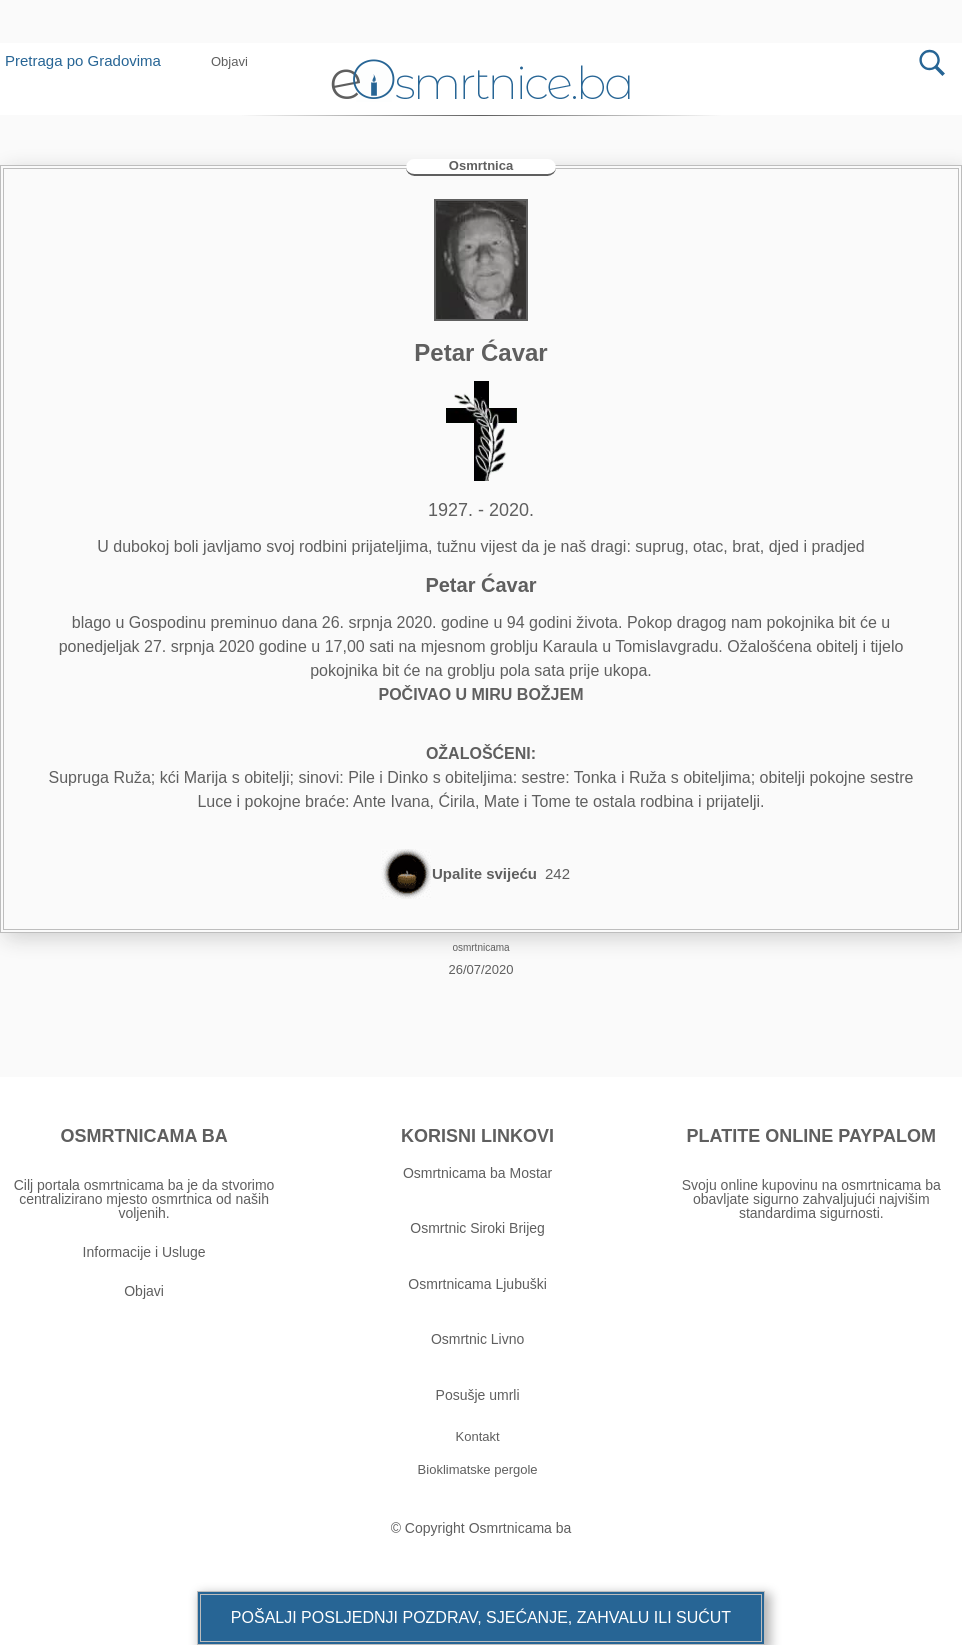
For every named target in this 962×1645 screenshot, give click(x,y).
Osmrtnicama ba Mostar (477, 1173)
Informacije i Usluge (144, 1252)
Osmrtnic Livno (477, 1339)
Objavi (144, 1291)
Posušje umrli (478, 1395)
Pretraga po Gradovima (90, 60)
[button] (229, 61)
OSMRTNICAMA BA (143, 1136)
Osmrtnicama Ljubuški (477, 1284)
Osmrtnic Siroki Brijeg (477, 1228)
